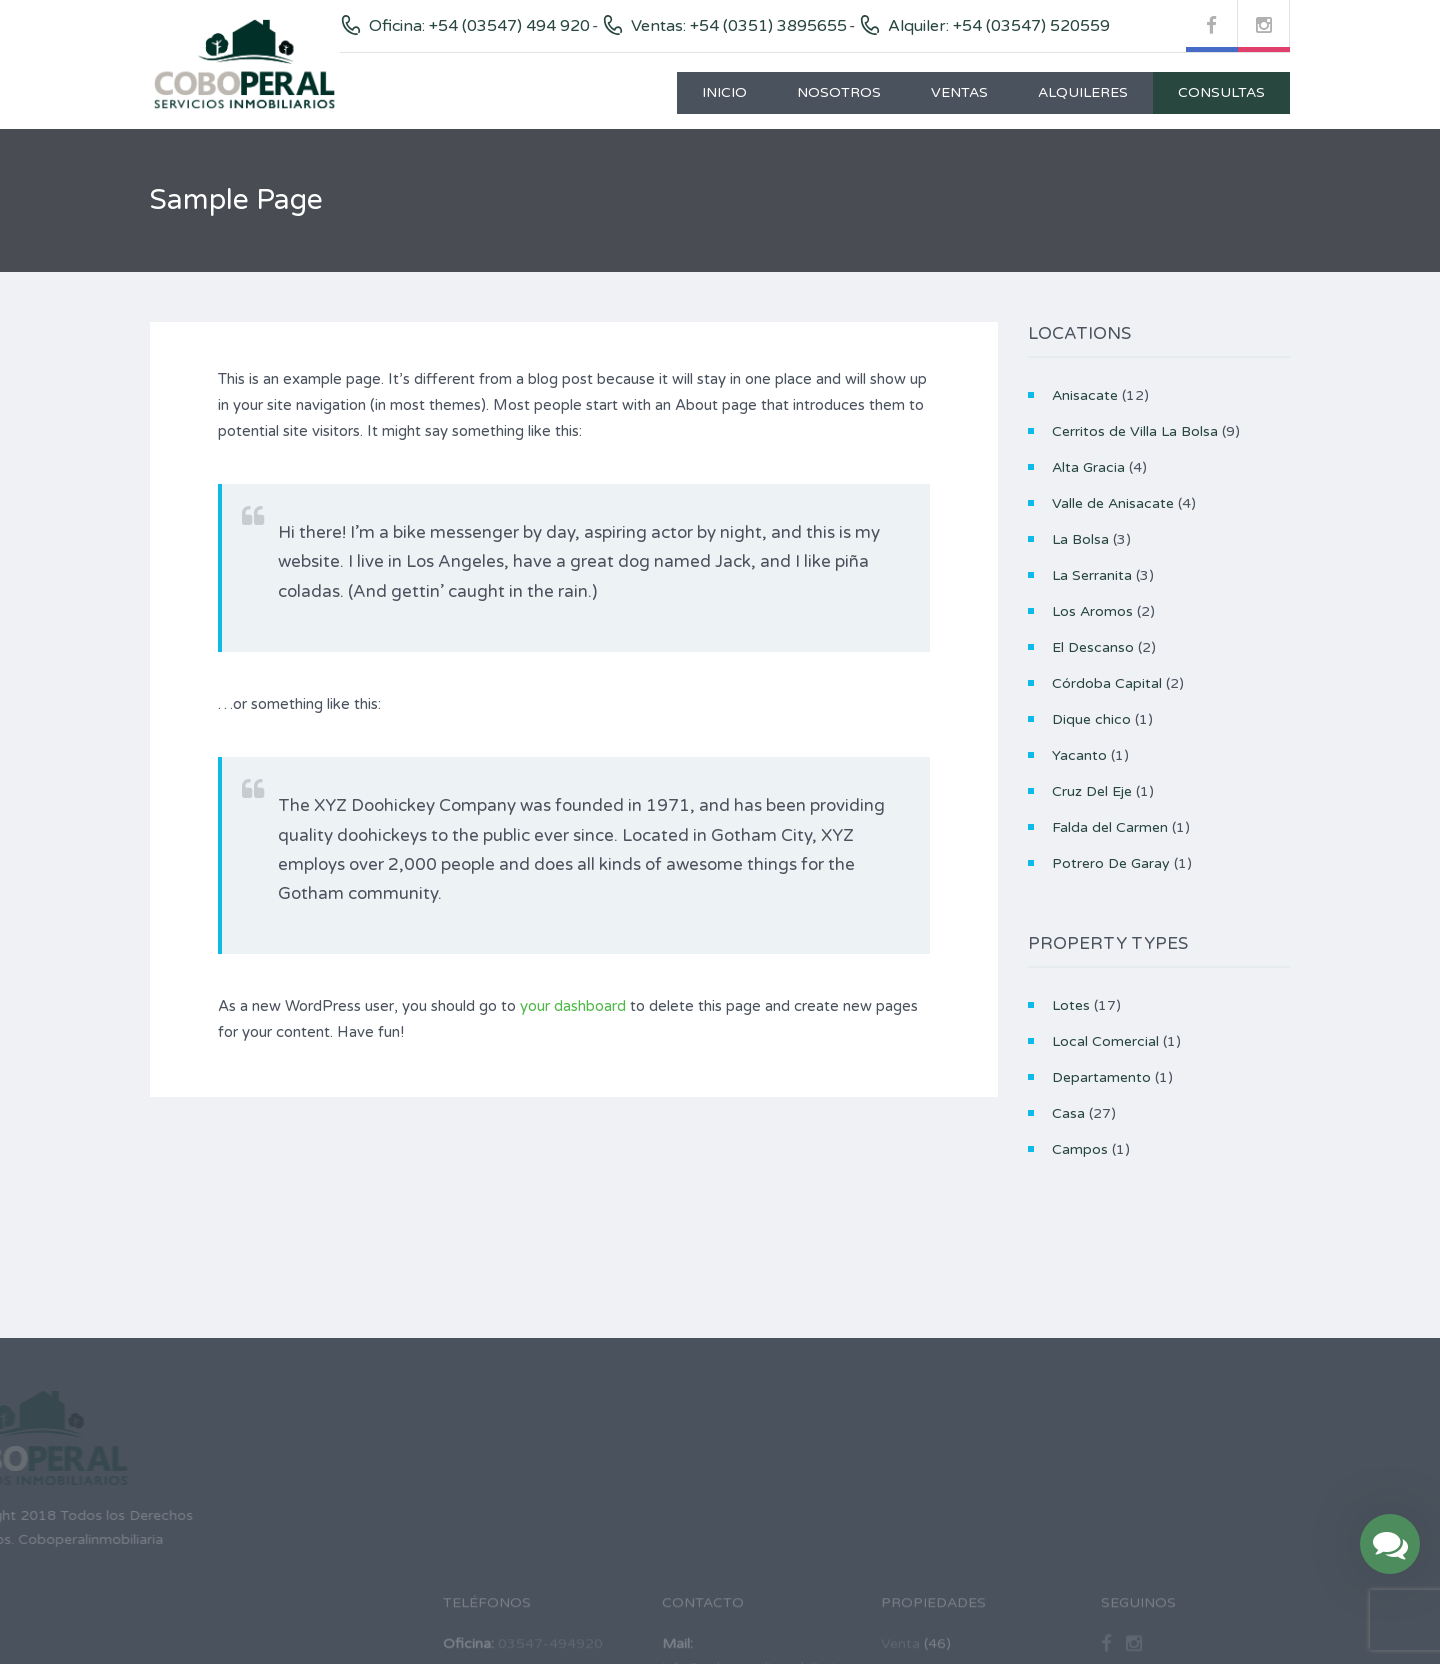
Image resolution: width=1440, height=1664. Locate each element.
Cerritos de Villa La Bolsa (1135, 431)
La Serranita (1092, 575)
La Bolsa (1080, 539)
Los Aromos (1092, 611)
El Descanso (1093, 647)
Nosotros (839, 92)
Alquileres (1083, 92)
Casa (1068, 1113)
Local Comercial (1105, 1041)
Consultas (1221, 92)
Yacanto (1079, 755)
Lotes (1071, 1005)
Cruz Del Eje (1092, 791)
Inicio (724, 92)
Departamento (1101, 1077)
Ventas (959, 92)
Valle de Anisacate (1113, 503)
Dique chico (1091, 719)
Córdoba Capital (1107, 683)
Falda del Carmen (1110, 827)
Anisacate (1085, 395)
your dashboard (573, 1006)
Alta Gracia (1088, 467)
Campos (1080, 1149)
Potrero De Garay (1111, 863)
